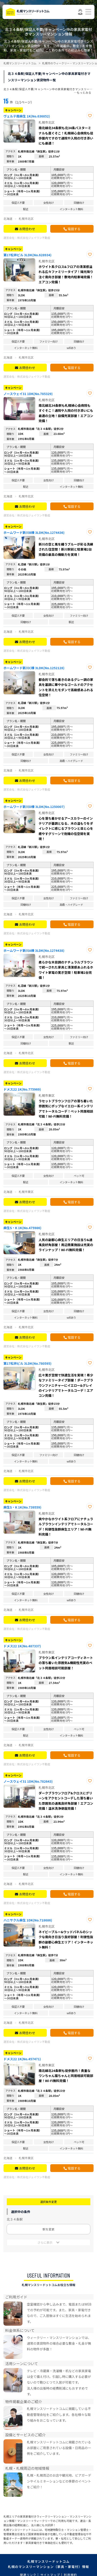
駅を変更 (48, 2229)
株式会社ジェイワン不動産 (33, 238)
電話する (74, 228)
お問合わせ (27, 228)
